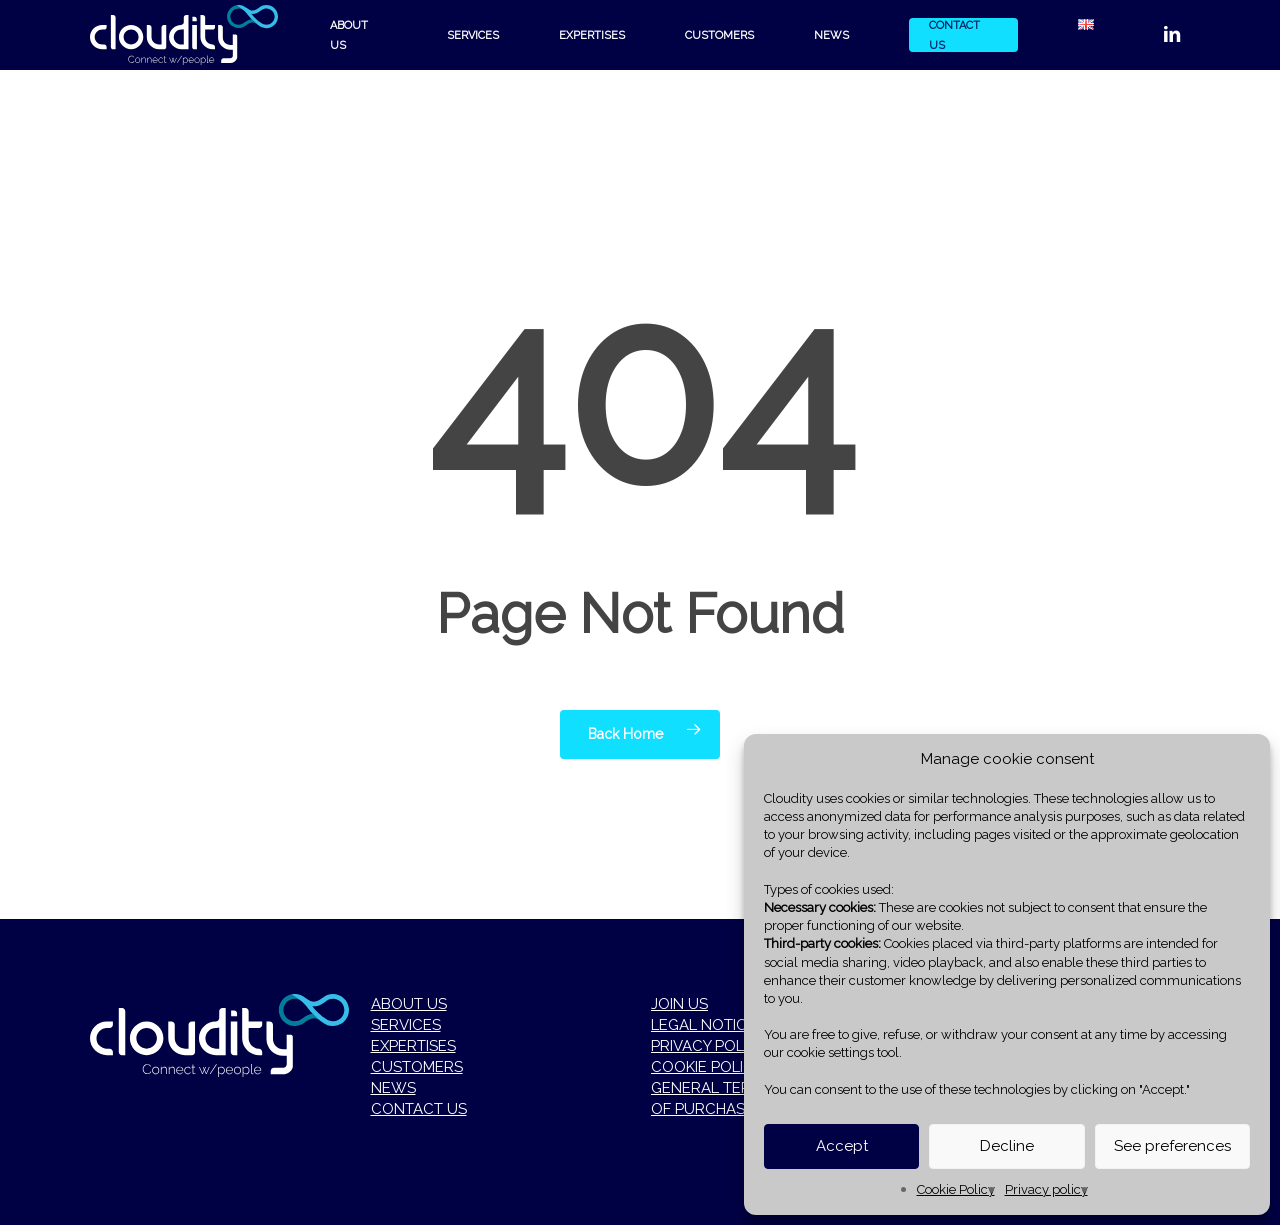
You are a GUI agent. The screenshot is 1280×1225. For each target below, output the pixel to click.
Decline (1007, 1146)
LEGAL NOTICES (708, 1025)
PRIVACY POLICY (709, 1046)
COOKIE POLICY (707, 1067)
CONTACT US (419, 1109)
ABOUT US (409, 1004)
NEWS (393, 1088)
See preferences (1172, 1146)
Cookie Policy (956, 1189)
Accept (842, 1146)
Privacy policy (1046, 1189)
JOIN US (679, 1004)
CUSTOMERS (417, 1067)
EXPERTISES (413, 1046)
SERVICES (406, 1025)
